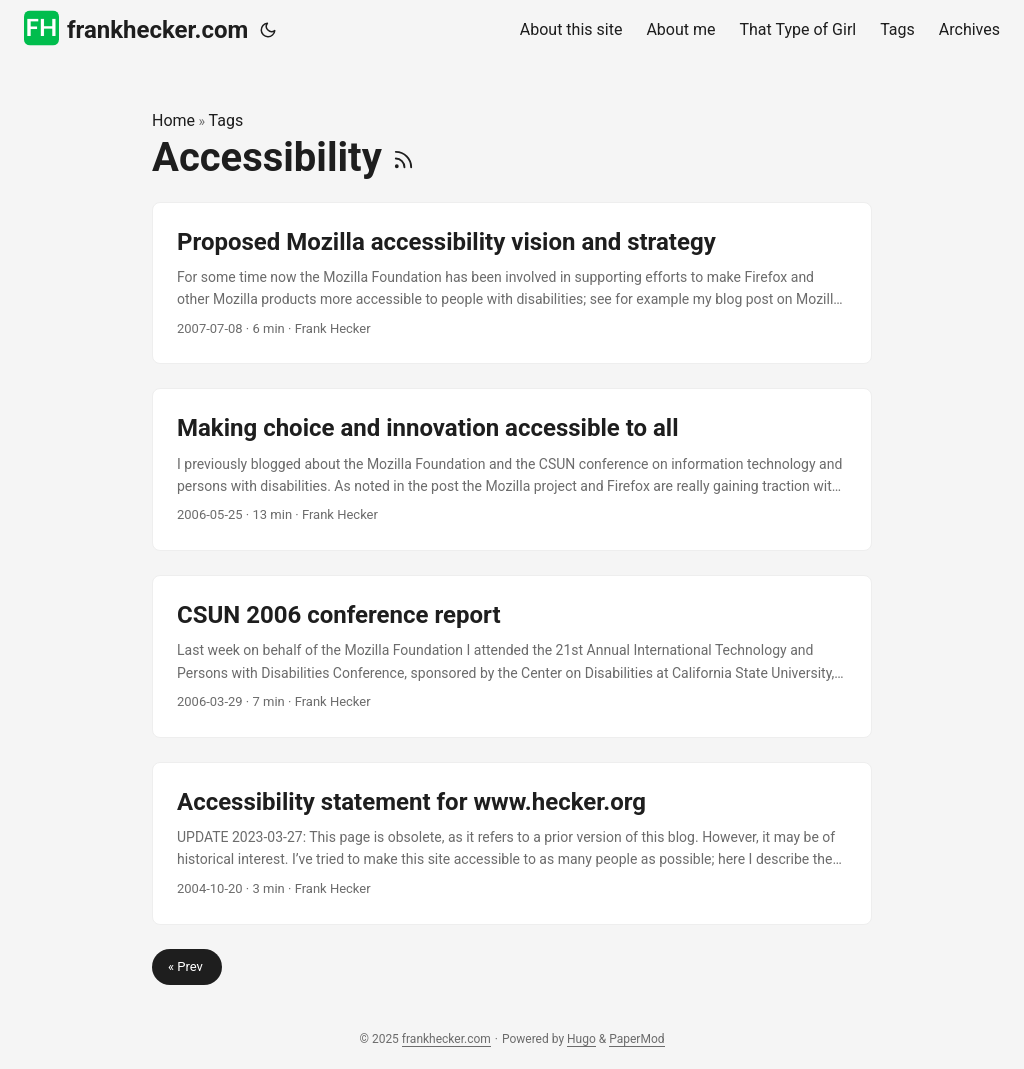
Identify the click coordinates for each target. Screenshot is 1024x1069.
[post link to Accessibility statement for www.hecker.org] (512, 843)
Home (173, 120)
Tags (226, 120)
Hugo (581, 1039)
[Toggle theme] (268, 30)
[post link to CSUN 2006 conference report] (512, 656)
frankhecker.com (136, 28)
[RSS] (403, 157)
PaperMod (636, 1039)
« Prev (187, 966)
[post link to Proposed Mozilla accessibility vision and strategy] (512, 283)
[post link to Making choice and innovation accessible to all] (512, 469)
